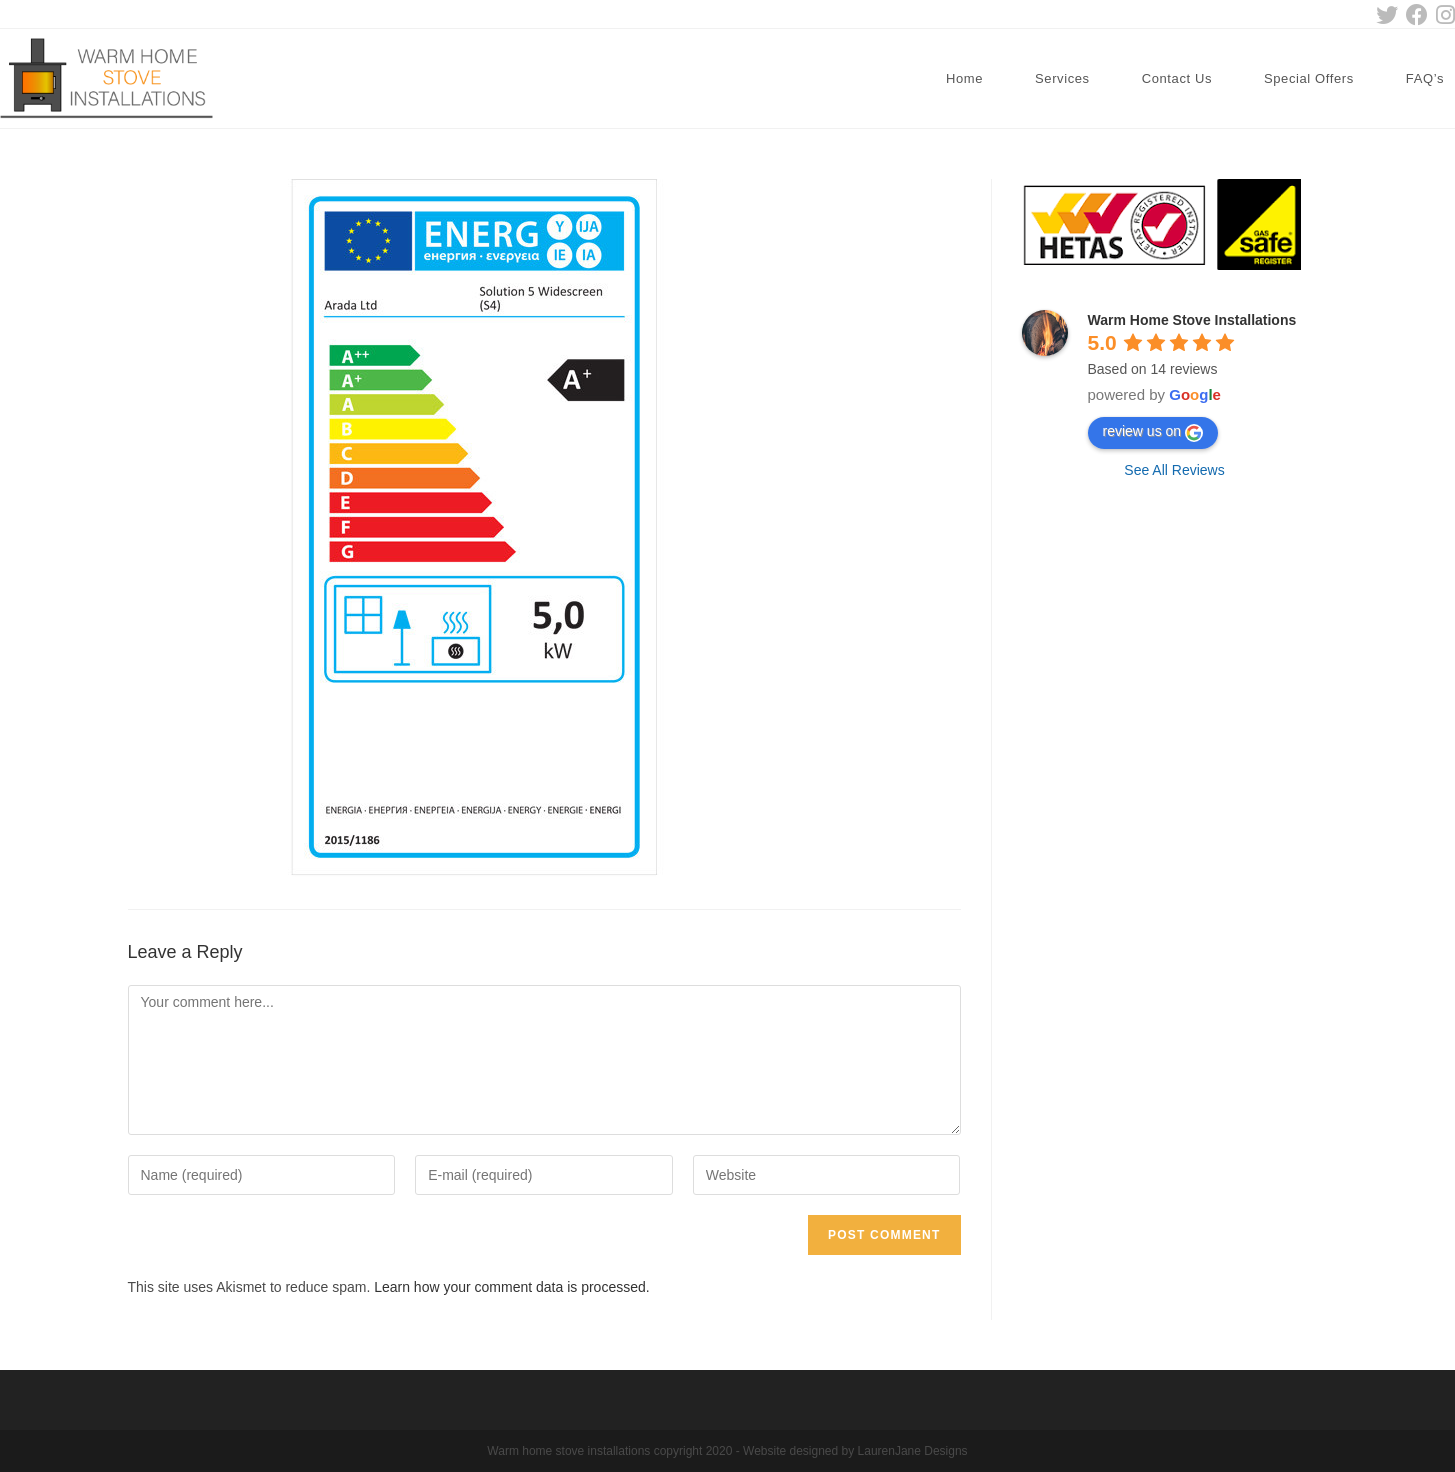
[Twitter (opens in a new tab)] (1387, 15)
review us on (1153, 432)
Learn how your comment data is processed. (511, 1287)
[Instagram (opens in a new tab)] (1443, 15)
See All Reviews (1174, 470)
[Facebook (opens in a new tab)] (1417, 15)
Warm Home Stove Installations (1192, 320)
